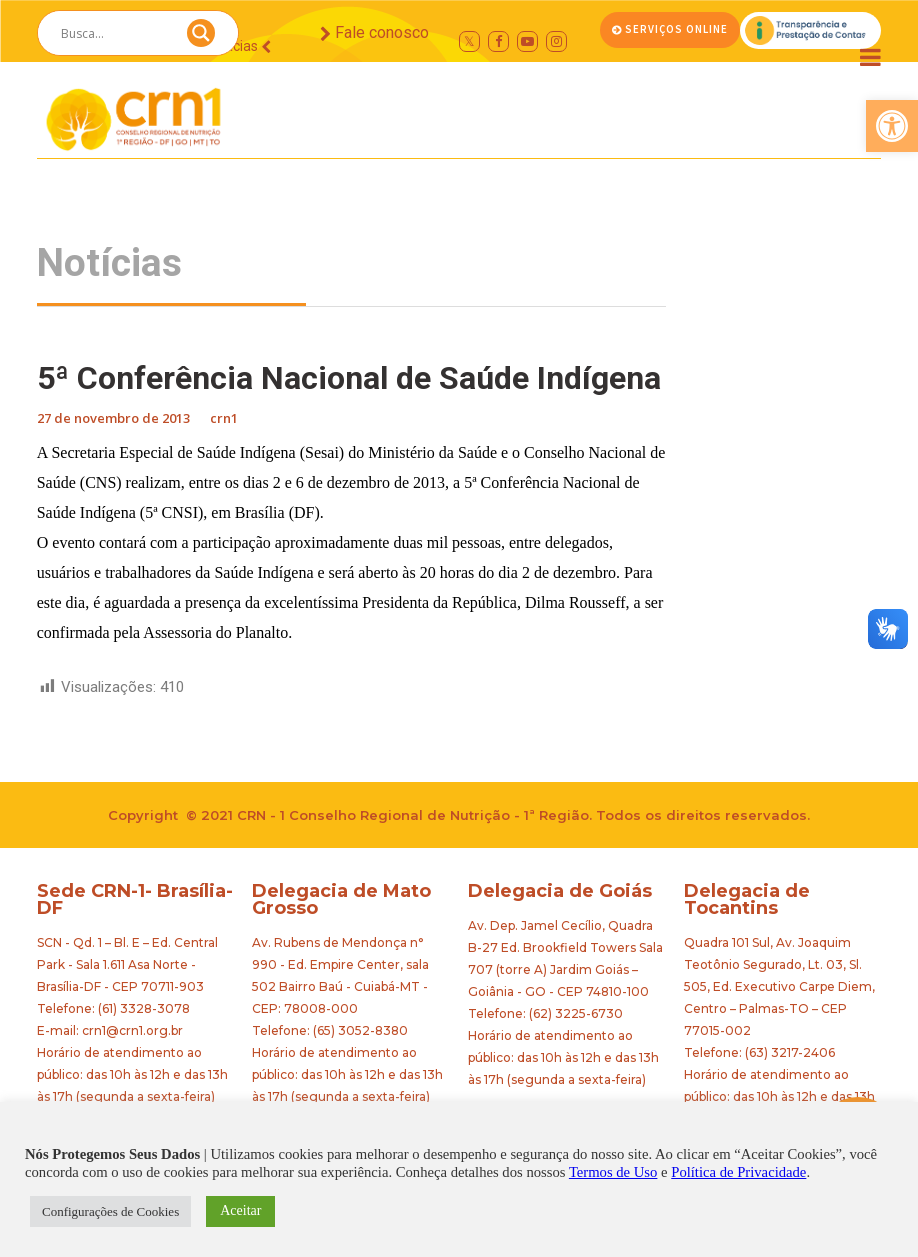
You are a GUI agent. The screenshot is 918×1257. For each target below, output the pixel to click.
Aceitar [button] (240, 1210)
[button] (892, 126)
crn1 (224, 418)
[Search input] (114, 33)
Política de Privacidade (738, 1172)
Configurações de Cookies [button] (110, 1211)
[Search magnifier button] (201, 38)
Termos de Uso (613, 1172)
